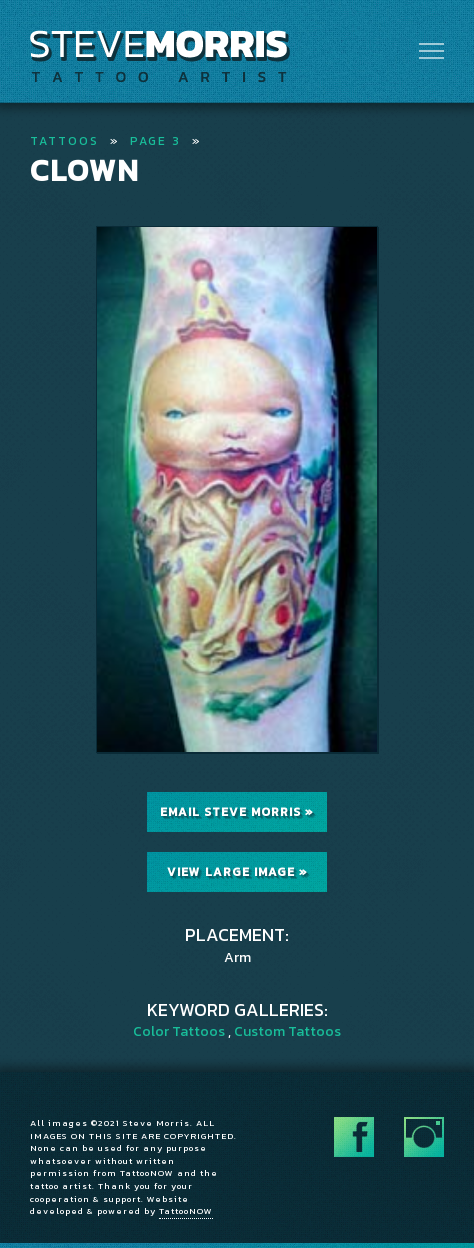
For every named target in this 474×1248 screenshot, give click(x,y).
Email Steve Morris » (237, 812)
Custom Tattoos (287, 1031)
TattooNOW (186, 1211)
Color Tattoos (179, 1031)
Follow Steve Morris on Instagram (424, 1137)
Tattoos (64, 141)
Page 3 (155, 141)
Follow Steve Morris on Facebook (354, 1137)
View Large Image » (237, 872)
